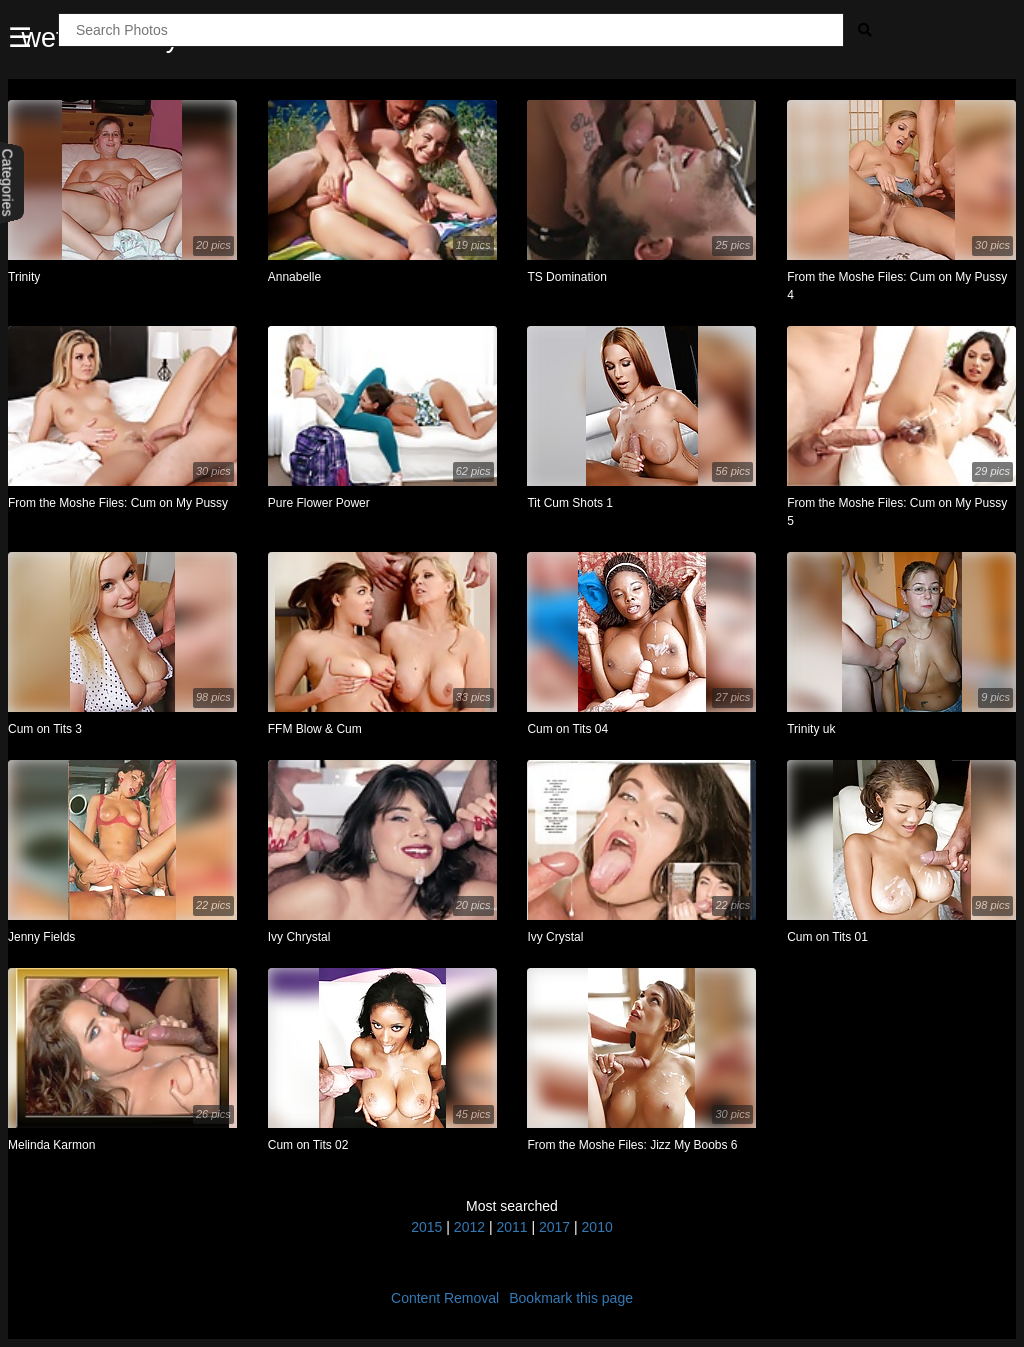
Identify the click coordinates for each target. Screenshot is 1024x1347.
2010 (597, 1227)
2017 (554, 1227)
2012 (469, 1227)
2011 (511, 1227)
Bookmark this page (571, 1298)
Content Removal (445, 1298)
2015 (426, 1227)
